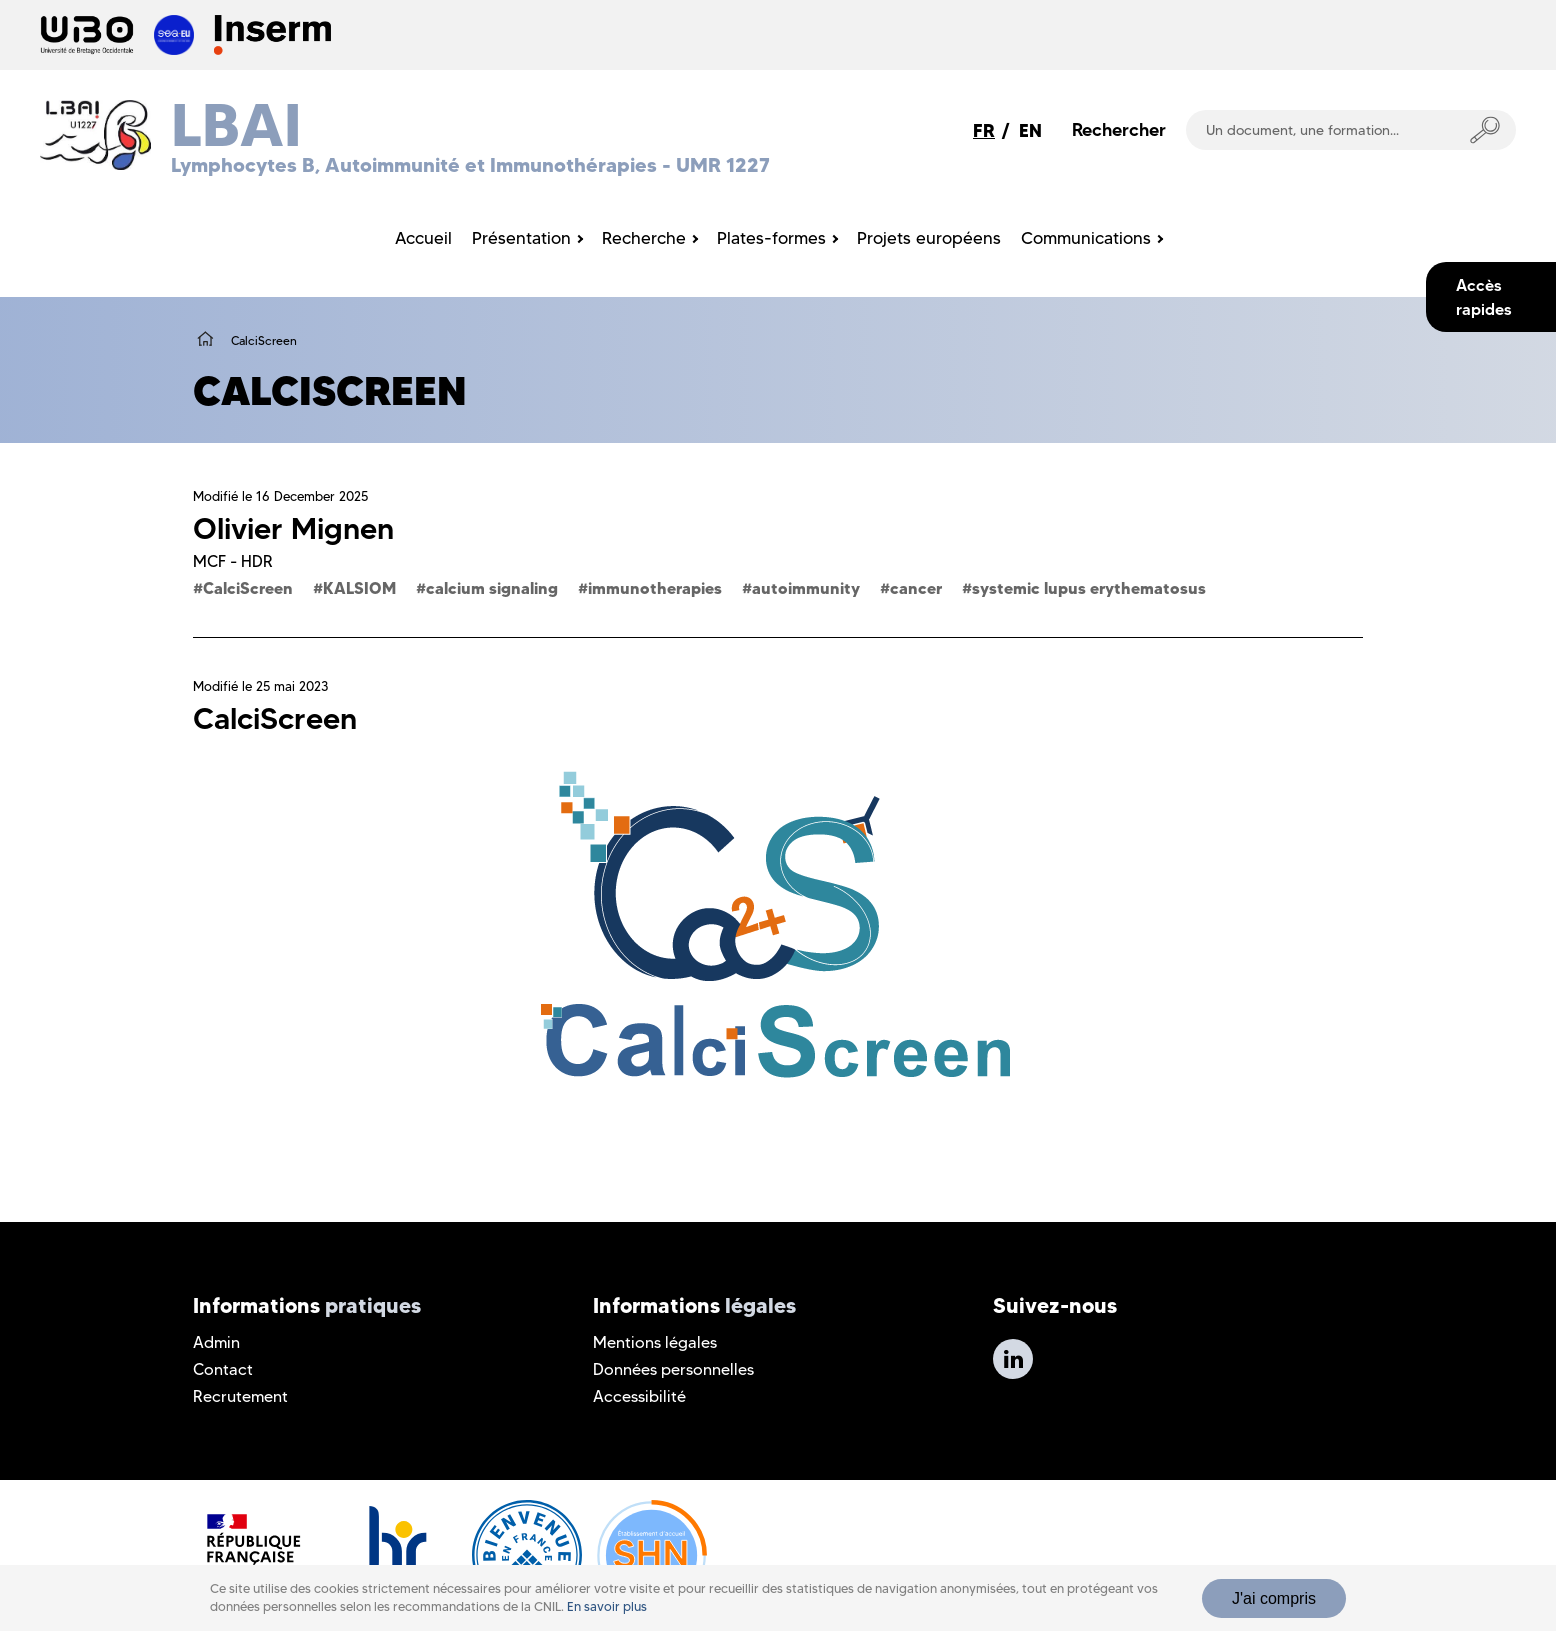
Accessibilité (639, 1396)
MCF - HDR (233, 561)
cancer (916, 588)
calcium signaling (492, 588)
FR (984, 130)
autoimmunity (806, 588)
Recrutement (240, 1396)
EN (1030, 130)
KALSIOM (359, 588)
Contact (223, 1369)
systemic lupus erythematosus (1089, 588)
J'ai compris (1274, 1598)
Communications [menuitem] (1086, 238)
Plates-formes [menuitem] (771, 238)
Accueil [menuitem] (423, 238)
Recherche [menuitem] (644, 238)
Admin (216, 1342)
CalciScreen (248, 588)
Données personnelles (673, 1369)
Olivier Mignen (293, 528)
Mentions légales (655, 1342)
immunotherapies (655, 588)
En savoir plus (607, 1606)
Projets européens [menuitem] (929, 238)
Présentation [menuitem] (521, 238)
